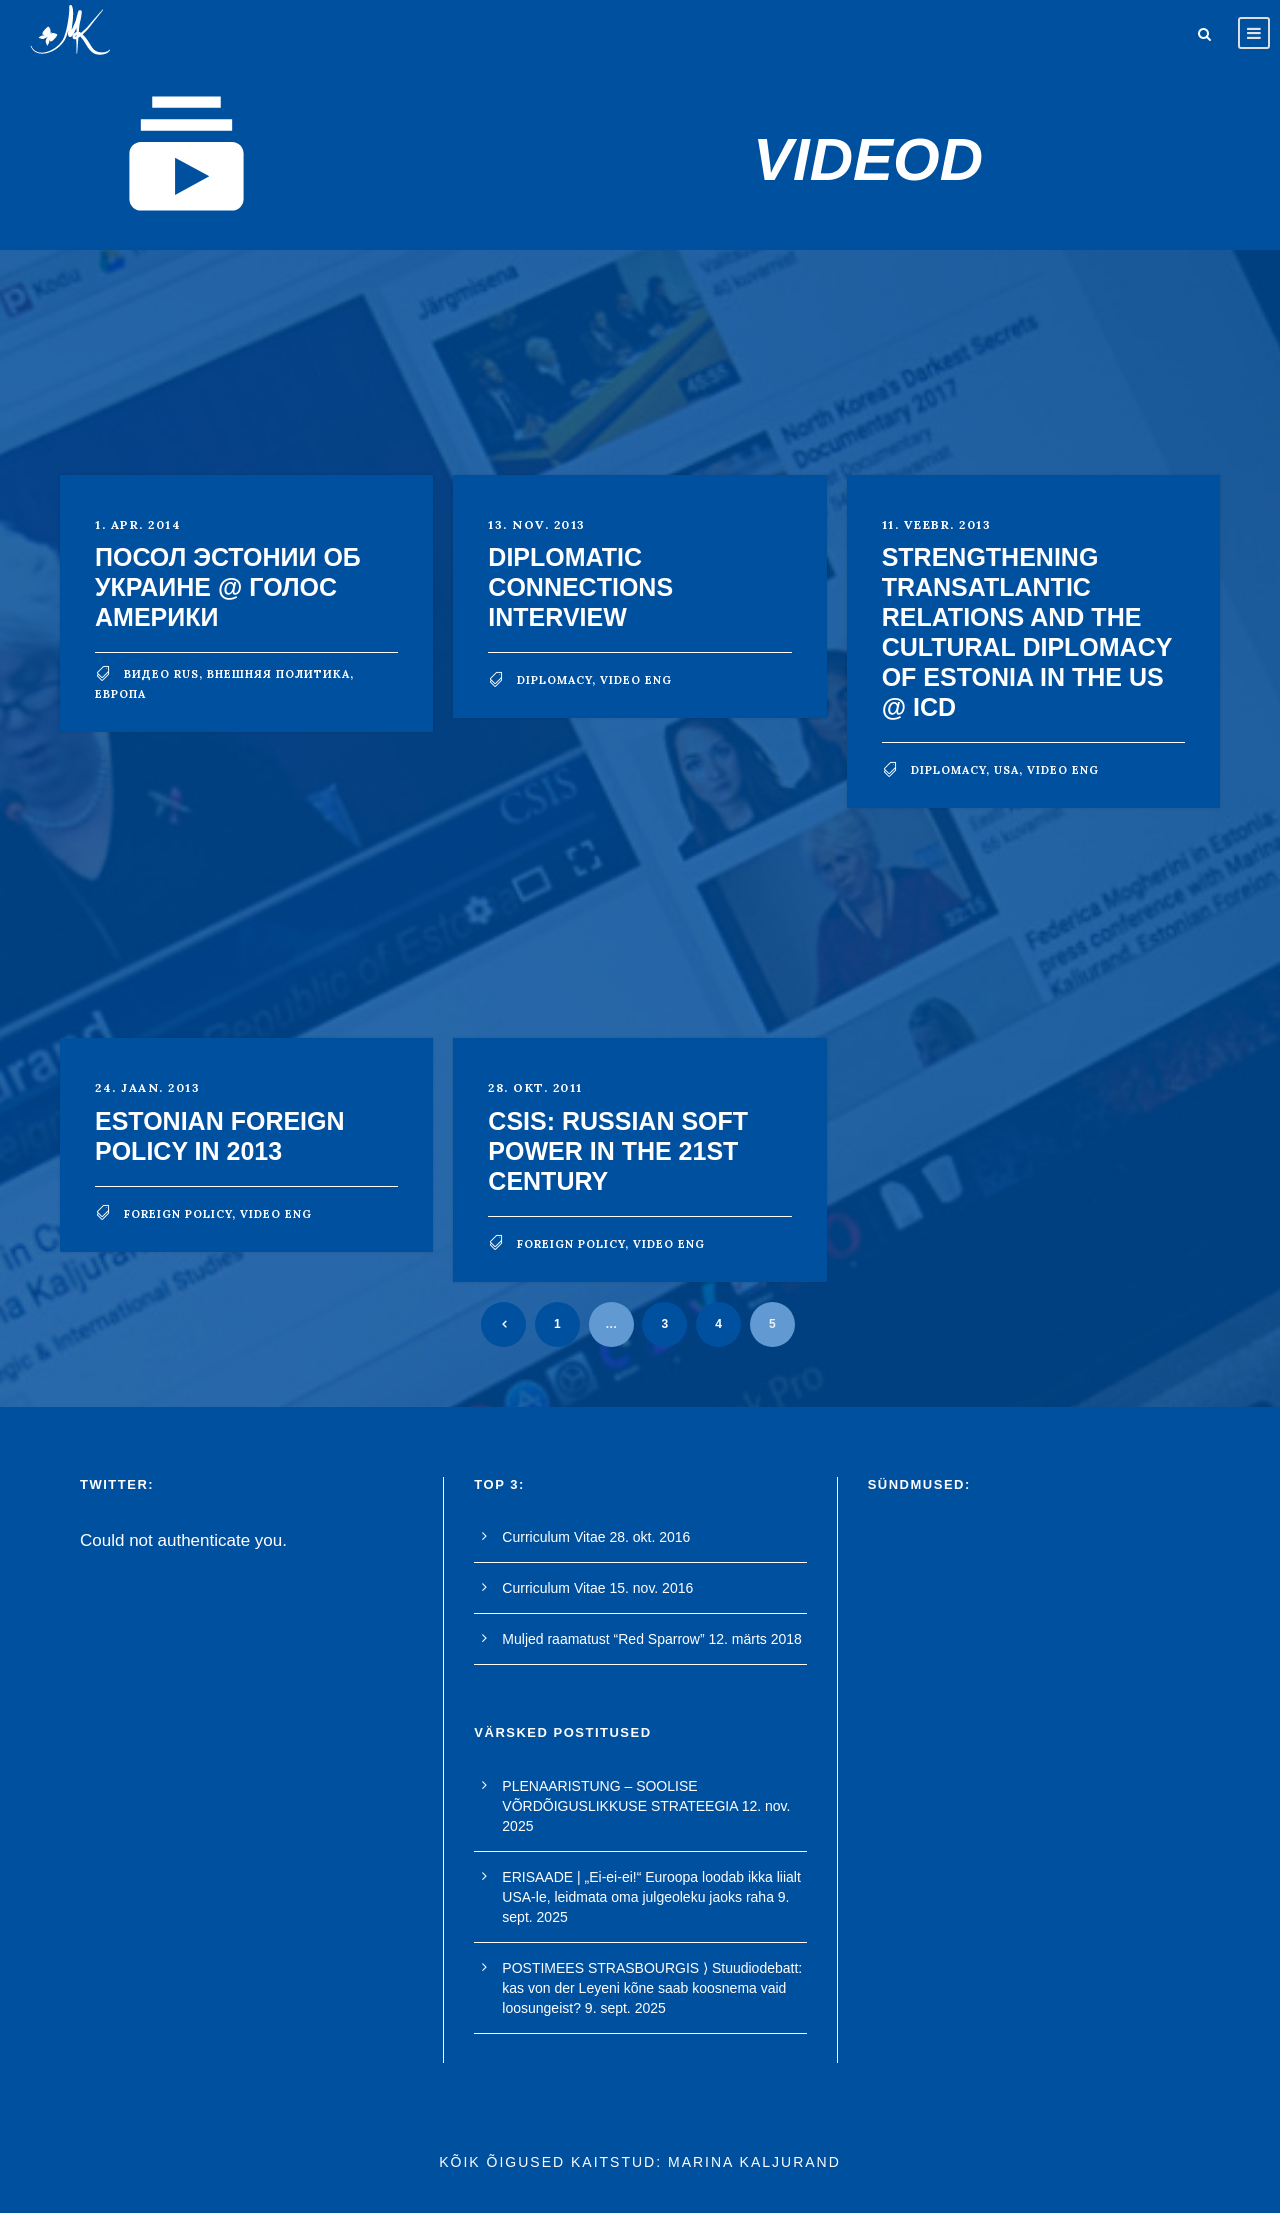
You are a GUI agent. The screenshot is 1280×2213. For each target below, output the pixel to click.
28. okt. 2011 (535, 1087)
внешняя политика (278, 674)
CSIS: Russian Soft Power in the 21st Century (618, 1151)
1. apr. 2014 (138, 524)
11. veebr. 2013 (937, 524)
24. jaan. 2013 (147, 1087)
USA (1006, 770)
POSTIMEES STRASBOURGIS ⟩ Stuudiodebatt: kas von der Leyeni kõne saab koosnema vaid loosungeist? (652, 1988)
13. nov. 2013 (537, 524)
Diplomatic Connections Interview (580, 587)
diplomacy (554, 680)
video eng (636, 680)
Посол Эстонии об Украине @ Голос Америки (228, 587)
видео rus (161, 674)
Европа (120, 694)
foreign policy (178, 1214)
